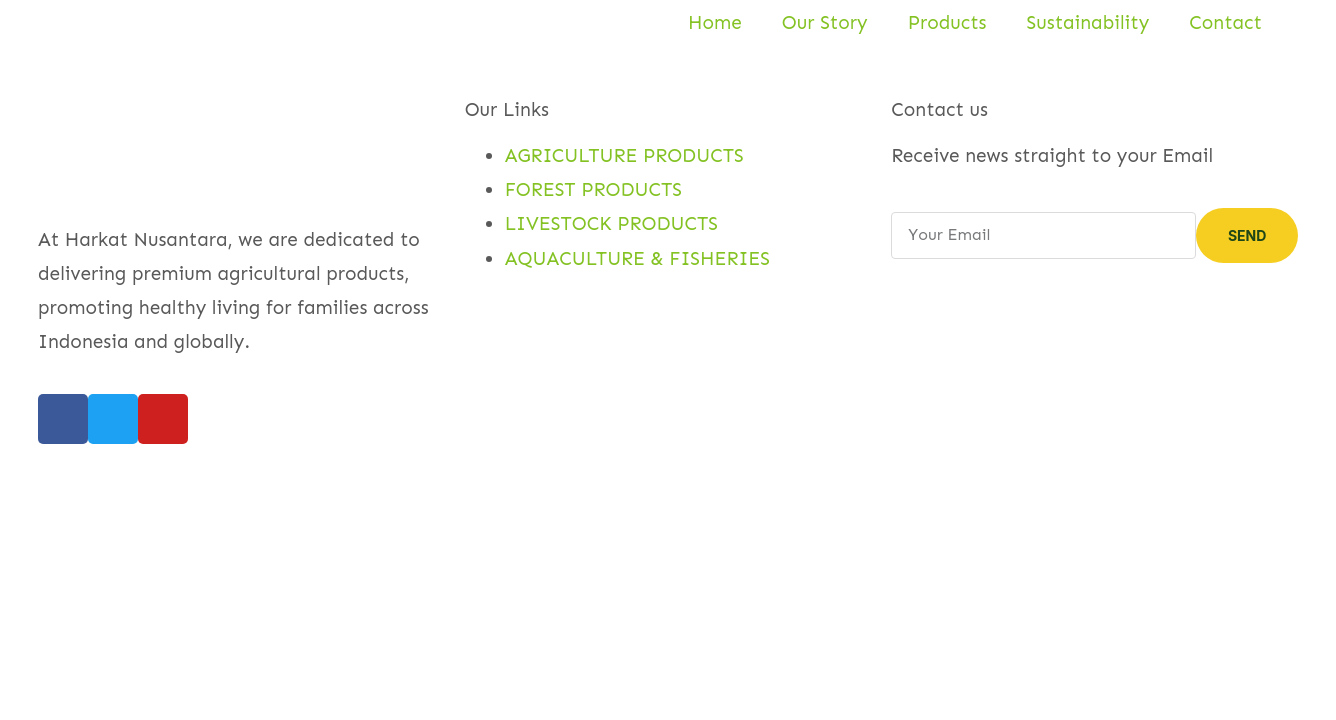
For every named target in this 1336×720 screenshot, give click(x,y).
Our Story (825, 22)
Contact (1225, 22)
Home (715, 22)
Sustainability (1088, 22)
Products (947, 22)
